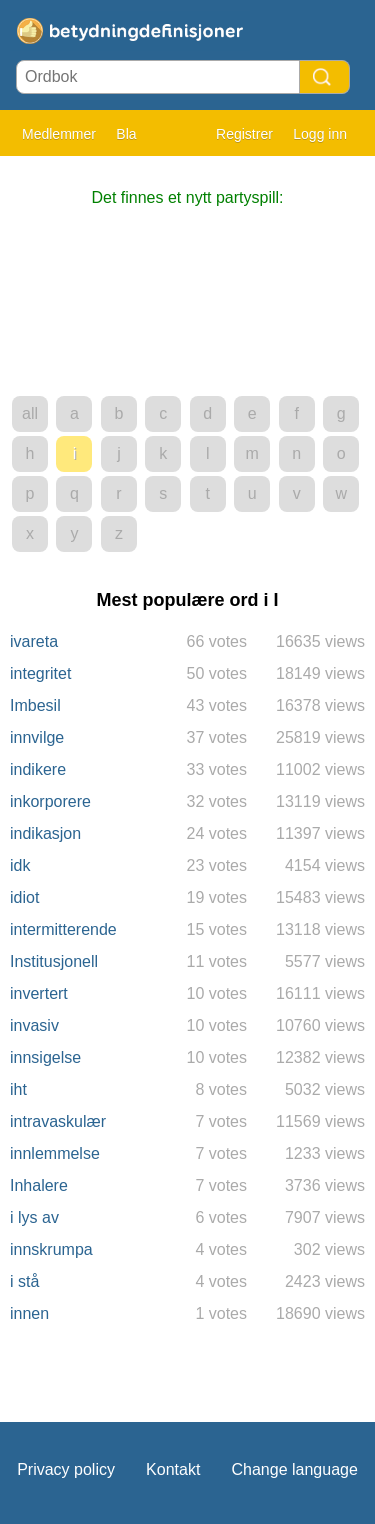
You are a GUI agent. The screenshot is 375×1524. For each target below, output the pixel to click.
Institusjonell (54, 961)
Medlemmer (59, 134)
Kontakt (173, 1469)
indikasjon (45, 833)
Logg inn (320, 134)
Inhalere (39, 1185)
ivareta (34, 641)
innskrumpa (51, 1249)
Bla (126, 134)
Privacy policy (66, 1469)
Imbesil (35, 705)
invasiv (34, 1025)
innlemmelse (55, 1153)
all (30, 413)
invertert (39, 993)
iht (18, 1089)
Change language (294, 1469)
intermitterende (63, 929)
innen (29, 1313)
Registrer (244, 134)
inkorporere (50, 801)
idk (20, 865)
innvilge (37, 737)
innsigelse (45, 1057)
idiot (24, 897)
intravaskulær (58, 1121)
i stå (24, 1281)
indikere (38, 769)
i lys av (34, 1217)
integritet (40, 673)
